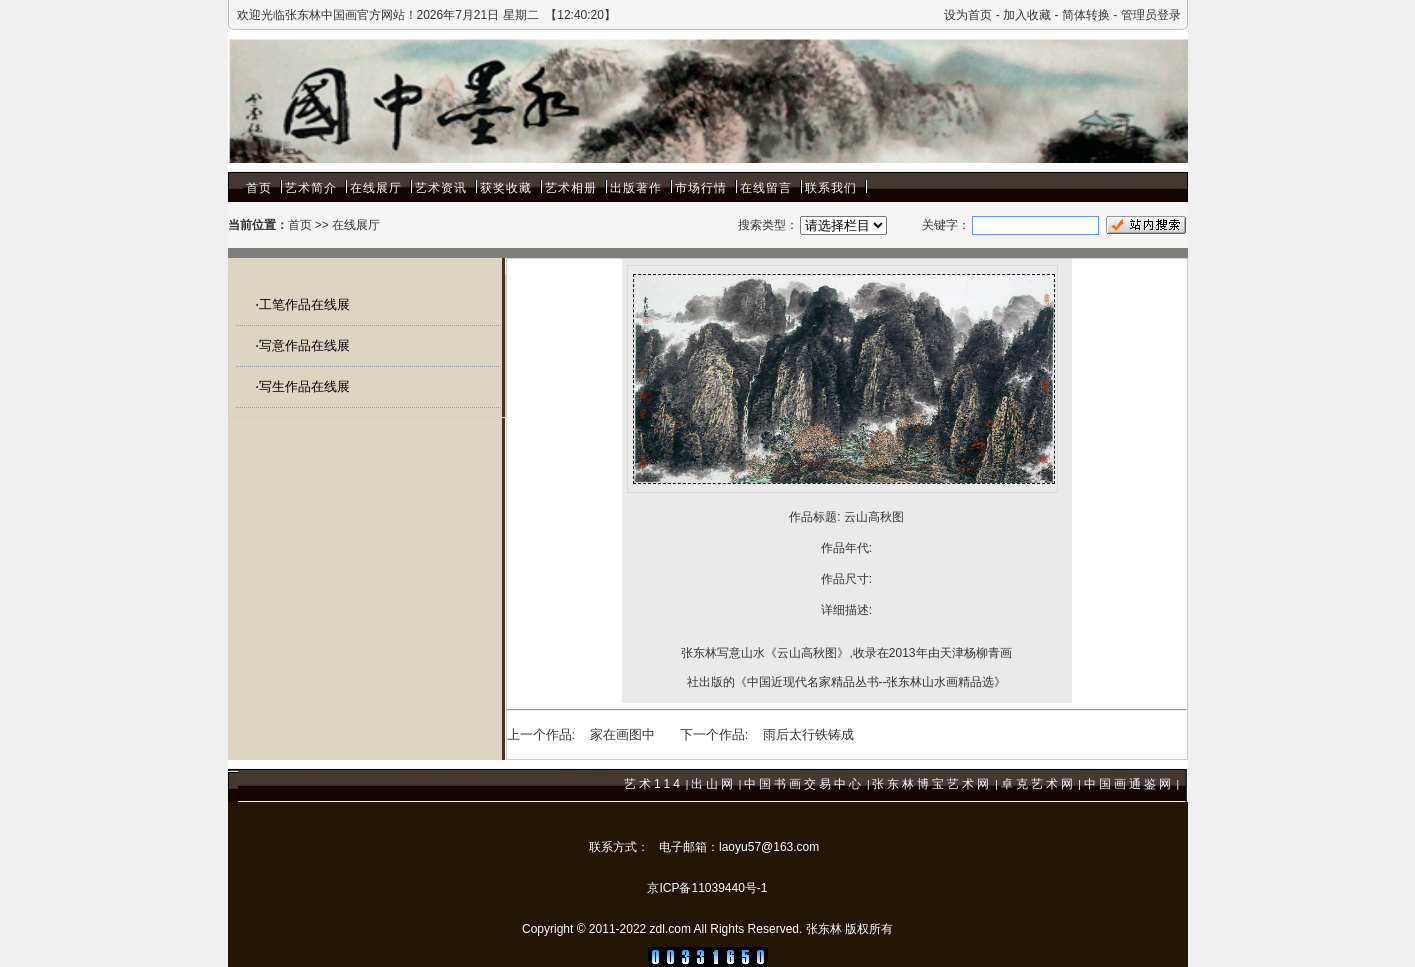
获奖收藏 (506, 188)
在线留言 (766, 188)
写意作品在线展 (304, 345)
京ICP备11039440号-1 (707, 888)
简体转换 (1086, 15)
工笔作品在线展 (304, 304)
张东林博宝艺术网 (932, 784)
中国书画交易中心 (804, 784)
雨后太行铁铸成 (808, 734)
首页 (259, 188)
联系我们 (831, 188)
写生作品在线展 (304, 386)
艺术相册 (571, 188)
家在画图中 (622, 734)
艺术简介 (311, 188)
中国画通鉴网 (1129, 784)
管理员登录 (1151, 15)
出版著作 (636, 188)
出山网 (713, 784)
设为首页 (968, 15)
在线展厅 (376, 188)
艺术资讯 (441, 188)
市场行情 (701, 188)
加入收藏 (1027, 15)
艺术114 (653, 784)
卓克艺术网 (1038, 784)
